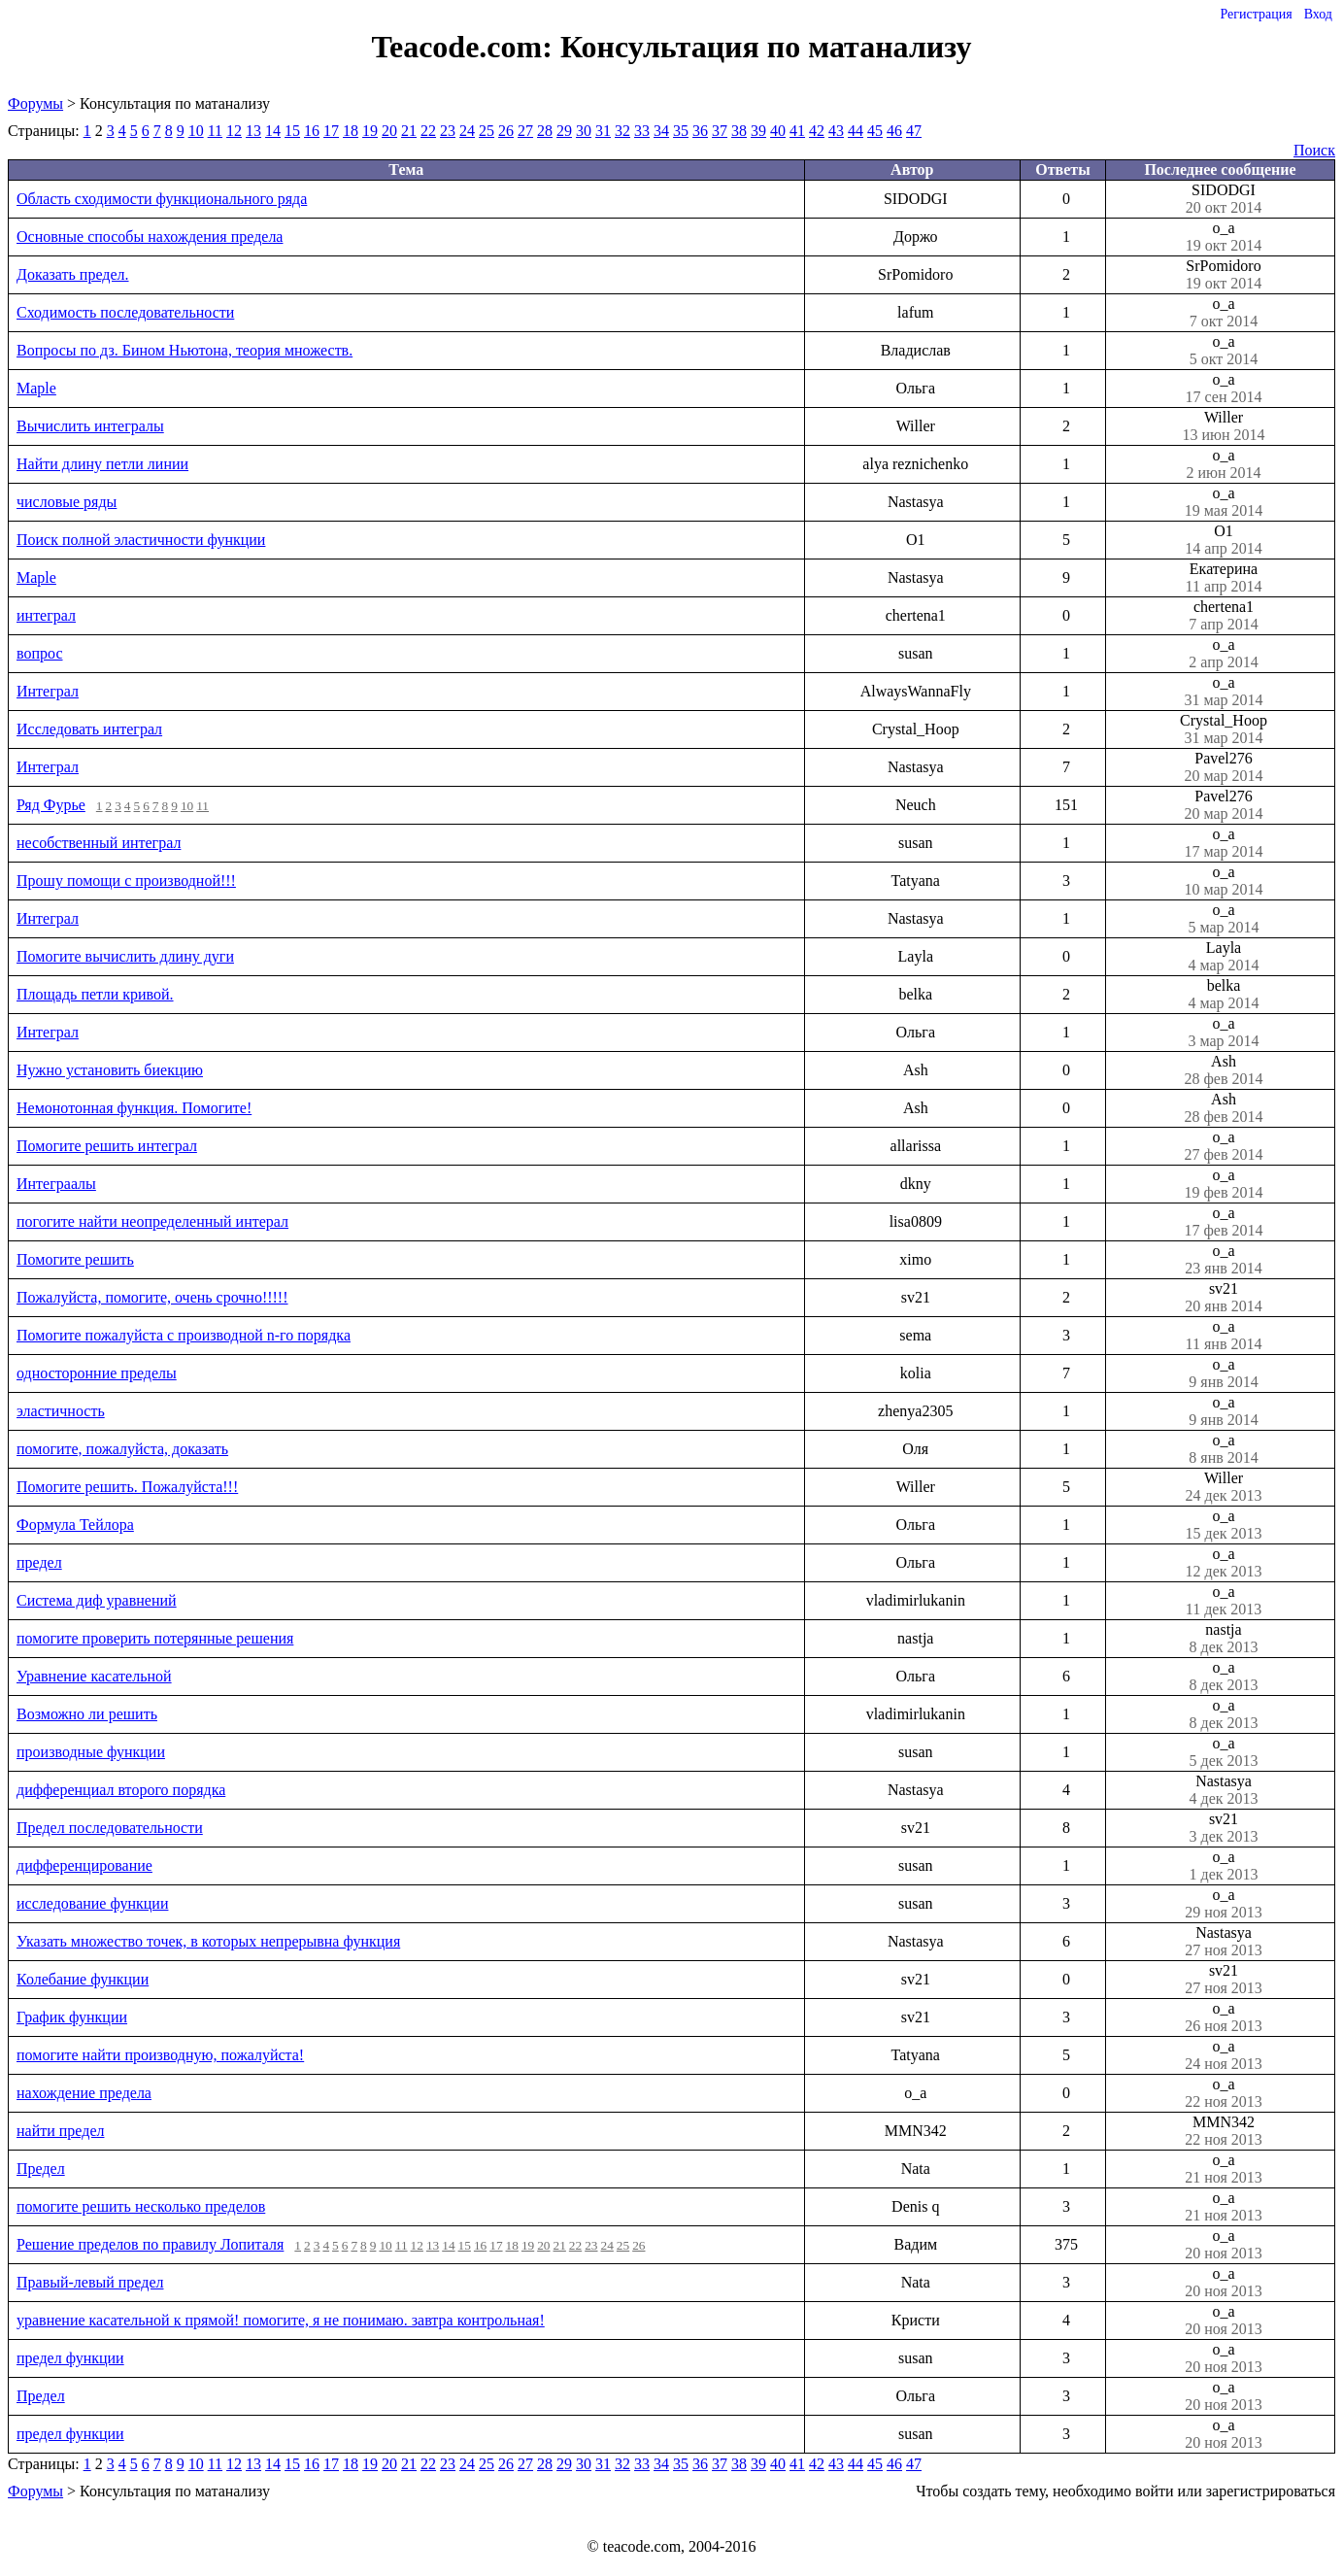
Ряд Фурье (51, 805)
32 (622, 130)
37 (719, 130)
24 (467, 130)
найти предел (60, 2130)
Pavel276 (1223, 767)
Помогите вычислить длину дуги (125, 956)
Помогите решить (75, 1259)
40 (778, 130)
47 (914, 130)
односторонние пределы (97, 1373)
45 (875, 130)
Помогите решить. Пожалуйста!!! (127, 1486)
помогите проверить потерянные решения (155, 1638)
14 (273, 130)
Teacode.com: (466, 46)
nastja (1223, 1638)
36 (700, 130)
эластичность (61, 1411)
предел (39, 1562)
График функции (72, 2017)
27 (525, 130)
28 (545, 130)
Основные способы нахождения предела (150, 236)
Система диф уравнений (97, 1600)
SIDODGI (1223, 199)
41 (797, 130)
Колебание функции (83, 1979)
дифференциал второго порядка (121, 1789)
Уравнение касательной (94, 1676)
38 (739, 130)
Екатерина (1223, 577)
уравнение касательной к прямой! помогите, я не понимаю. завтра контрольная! (281, 2320)
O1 (1223, 540)
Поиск (1314, 150)
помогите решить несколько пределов (141, 2206)
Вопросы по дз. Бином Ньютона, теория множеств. (185, 350)
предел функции (70, 2358)
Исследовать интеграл (89, 729)
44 (855, 130)
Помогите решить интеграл (107, 1145)
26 (506, 130)
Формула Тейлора (75, 1524)
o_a (1223, 237)
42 (816, 130)
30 (583, 130)
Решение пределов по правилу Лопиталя (150, 2244)
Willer (1223, 426)
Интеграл (48, 691)
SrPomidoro (1223, 274)
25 (486, 130)
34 (661, 130)
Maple (36, 388)
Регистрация (1256, 14)
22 (428, 130)
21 (409, 130)
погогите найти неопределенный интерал (152, 1221)
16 (311, 130)
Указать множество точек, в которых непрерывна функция (208, 1941)
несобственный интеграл (99, 842)
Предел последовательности (110, 1827)
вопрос (40, 653)
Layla (1223, 956)
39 (758, 130)
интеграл (46, 615)
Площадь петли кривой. (95, 994)
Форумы (35, 103)
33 (642, 130)
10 (196, 130)
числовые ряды (67, 501)
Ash (1223, 1070)
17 (331, 130)
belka (1223, 994)
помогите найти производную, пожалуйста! (160, 2055)
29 (564, 130)
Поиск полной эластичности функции (141, 539)
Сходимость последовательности (125, 312)
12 (234, 130)
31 (603, 130)
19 (370, 130)
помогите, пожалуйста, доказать (122, 1449)
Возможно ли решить (87, 1714)
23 (447, 130)
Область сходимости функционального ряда (162, 198)
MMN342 (1223, 2131)
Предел (41, 2168)
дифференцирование (84, 1865)
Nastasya (1223, 1790)
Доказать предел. (73, 274)
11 (215, 130)
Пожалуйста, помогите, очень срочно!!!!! (152, 1297)
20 (389, 130)
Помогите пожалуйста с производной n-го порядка (184, 1335)
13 (253, 130)
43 (836, 130)
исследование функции (92, 1903)
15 (292, 130)
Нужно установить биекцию (110, 1070)
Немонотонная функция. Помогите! (134, 1108)
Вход (1318, 14)
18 (350, 130)
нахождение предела (84, 2093)
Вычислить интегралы (90, 426)
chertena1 (1223, 615)
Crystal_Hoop (1223, 729)
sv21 (1223, 1297)
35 (680, 130)
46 (894, 130)
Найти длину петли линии (102, 464)
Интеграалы (56, 1183)
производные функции (91, 1752)
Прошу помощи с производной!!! (126, 880)
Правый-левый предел (90, 2282)
